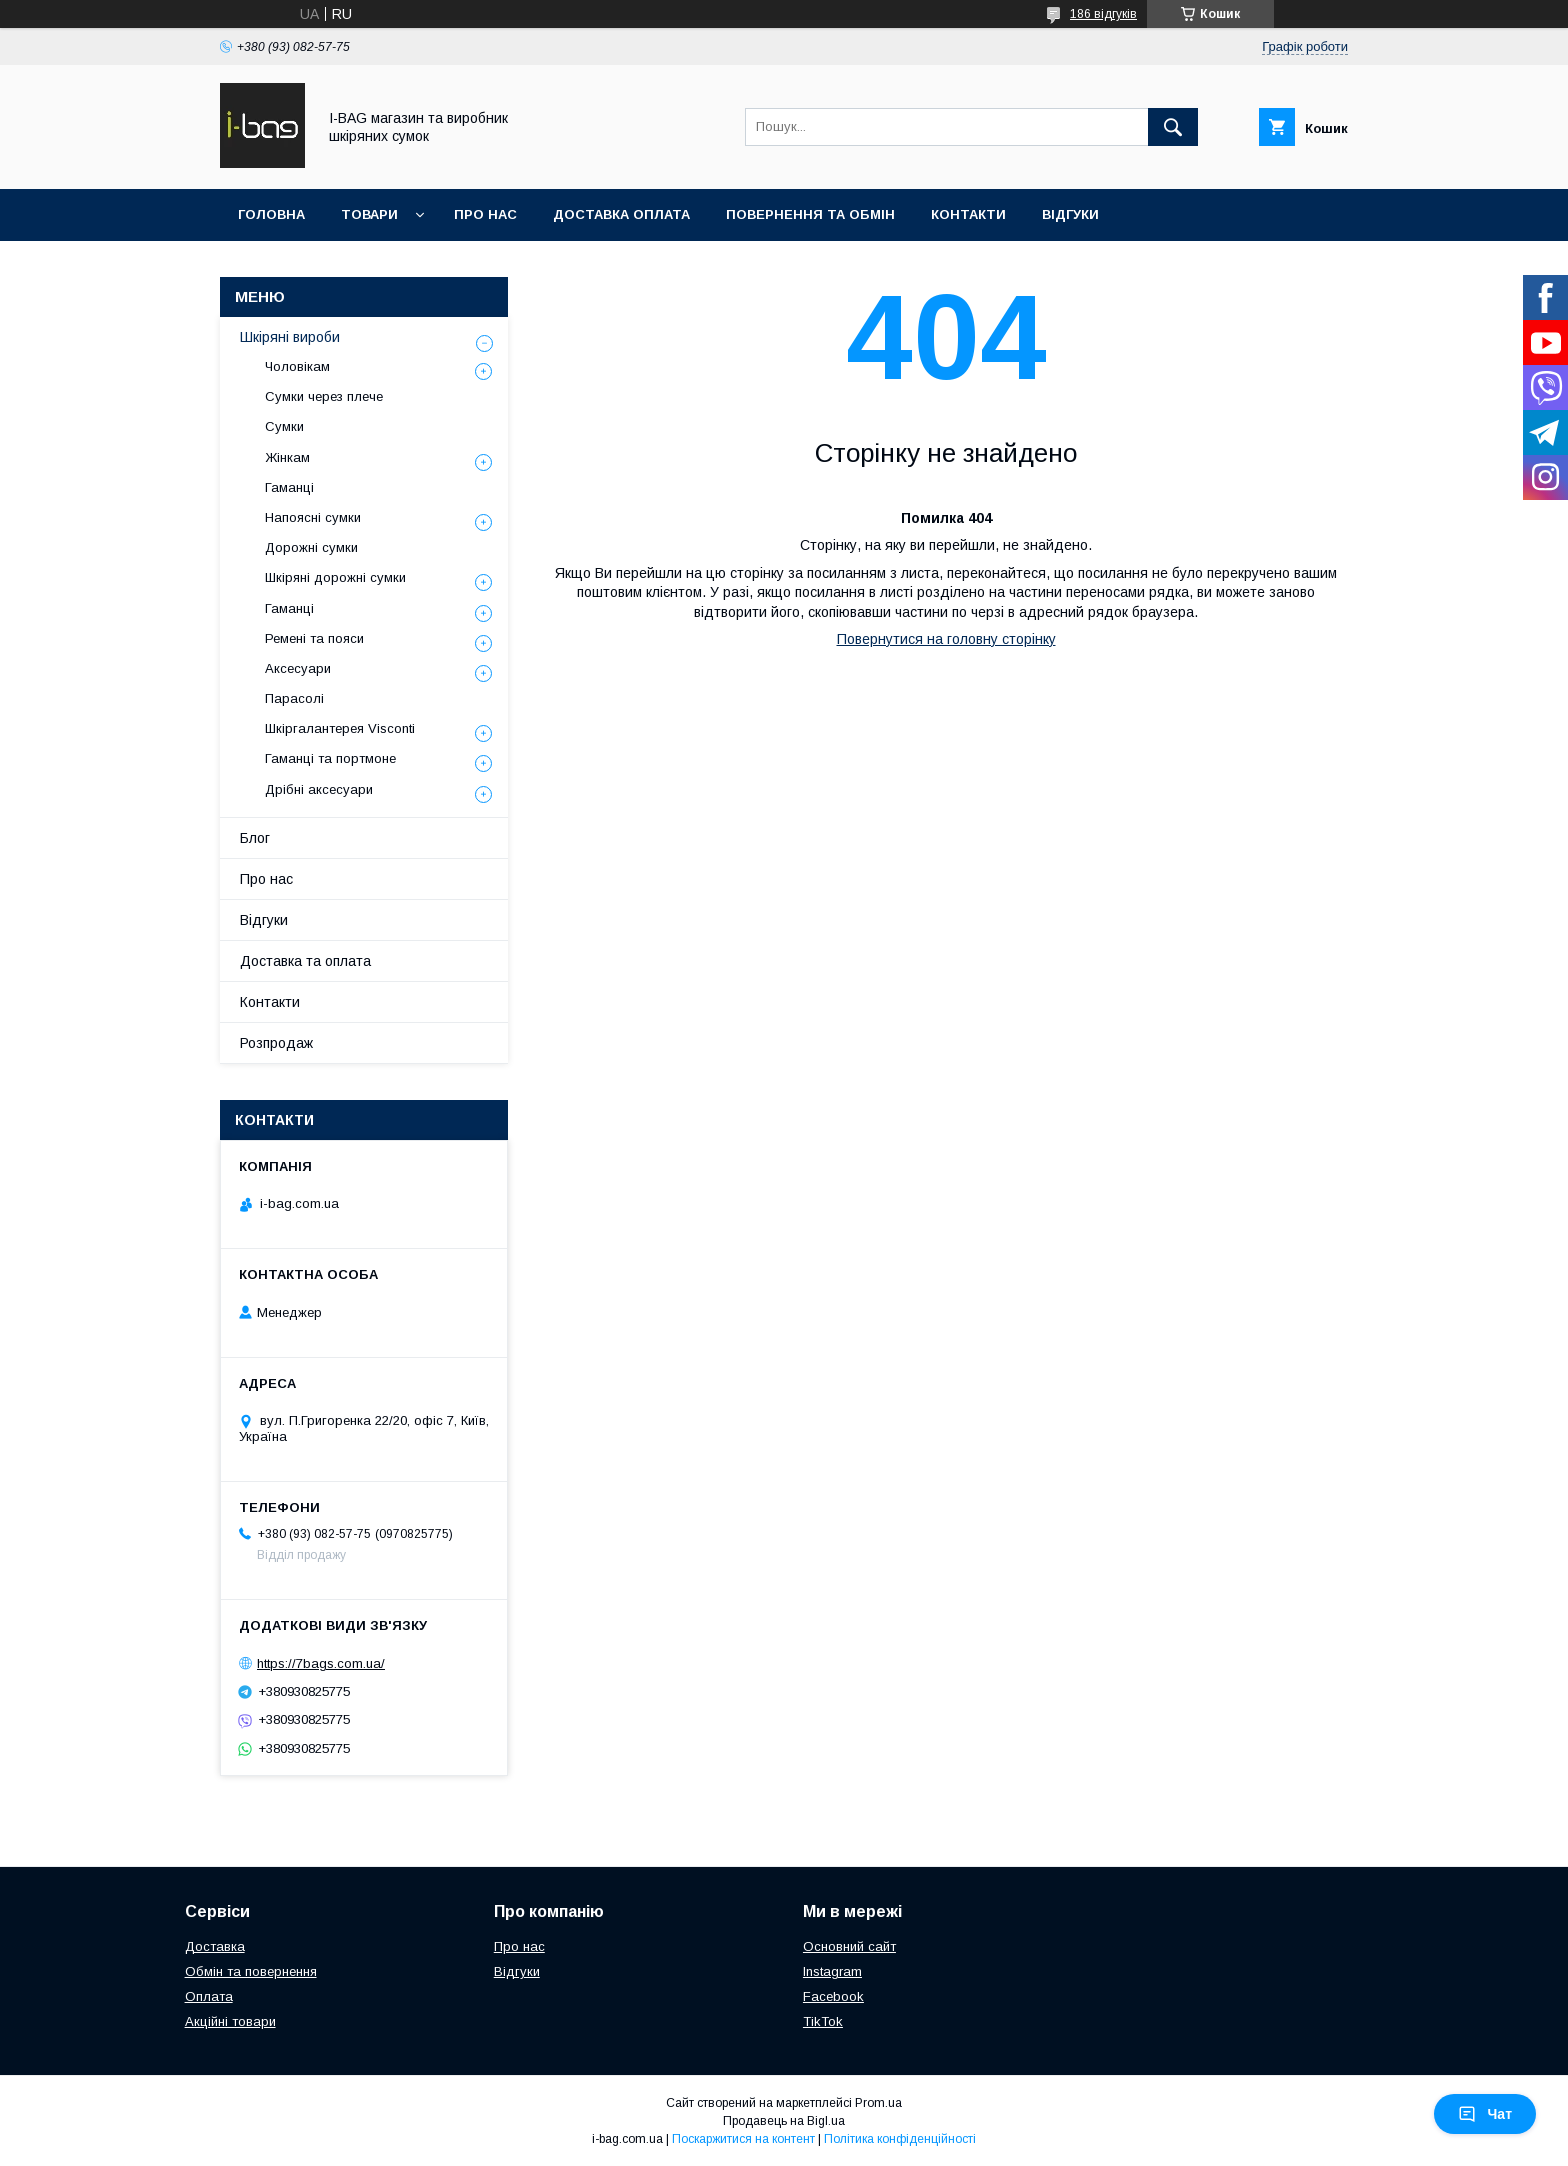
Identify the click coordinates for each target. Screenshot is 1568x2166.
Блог (255, 838)
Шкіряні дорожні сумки (335, 577)
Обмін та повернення (251, 1971)
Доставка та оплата (305, 961)
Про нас (485, 214)
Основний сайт (849, 1946)
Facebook (833, 1996)
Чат (1485, 2114)
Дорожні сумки (311, 547)
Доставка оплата (621, 214)
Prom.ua (878, 2103)
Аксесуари (298, 668)
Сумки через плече (324, 396)
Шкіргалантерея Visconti (340, 728)
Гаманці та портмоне (330, 758)
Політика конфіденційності (900, 2139)
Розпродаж (276, 1043)
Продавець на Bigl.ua (784, 2121)
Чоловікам (297, 366)
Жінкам (287, 457)
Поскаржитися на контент (743, 2139)
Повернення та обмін (810, 214)
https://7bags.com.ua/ (321, 1663)
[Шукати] (1173, 127)
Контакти (968, 214)
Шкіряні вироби (290, 337)
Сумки (284, 426)
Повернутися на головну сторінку (946, 639)
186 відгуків (1103, 14)
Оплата (209, 1996)
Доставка (215, 1946)
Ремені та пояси (314, 638)
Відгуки (1070, 214)
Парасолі (294, 698)
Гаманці (289, 487)
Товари (369, 214)
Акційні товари (230, 2021)
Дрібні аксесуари (319, 789)
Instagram (832, 1971)
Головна (271, 214)
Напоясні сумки (313, 517)
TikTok (823, 2021)
